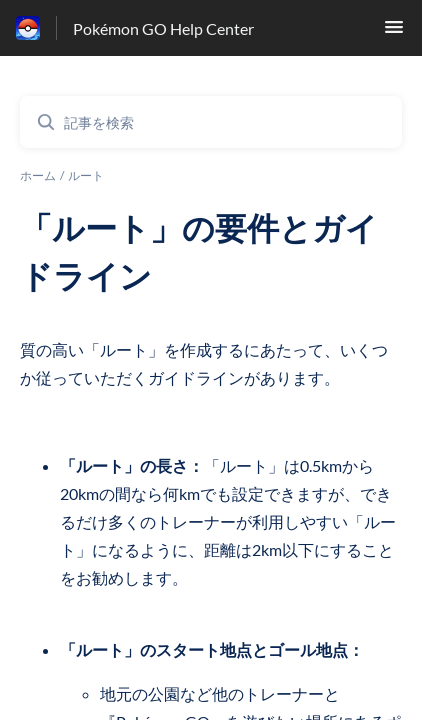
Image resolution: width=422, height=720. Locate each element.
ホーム (38, 175)
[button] (394, 32)
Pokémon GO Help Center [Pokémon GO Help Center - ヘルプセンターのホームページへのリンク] (163, 28)
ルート (86, 175)
